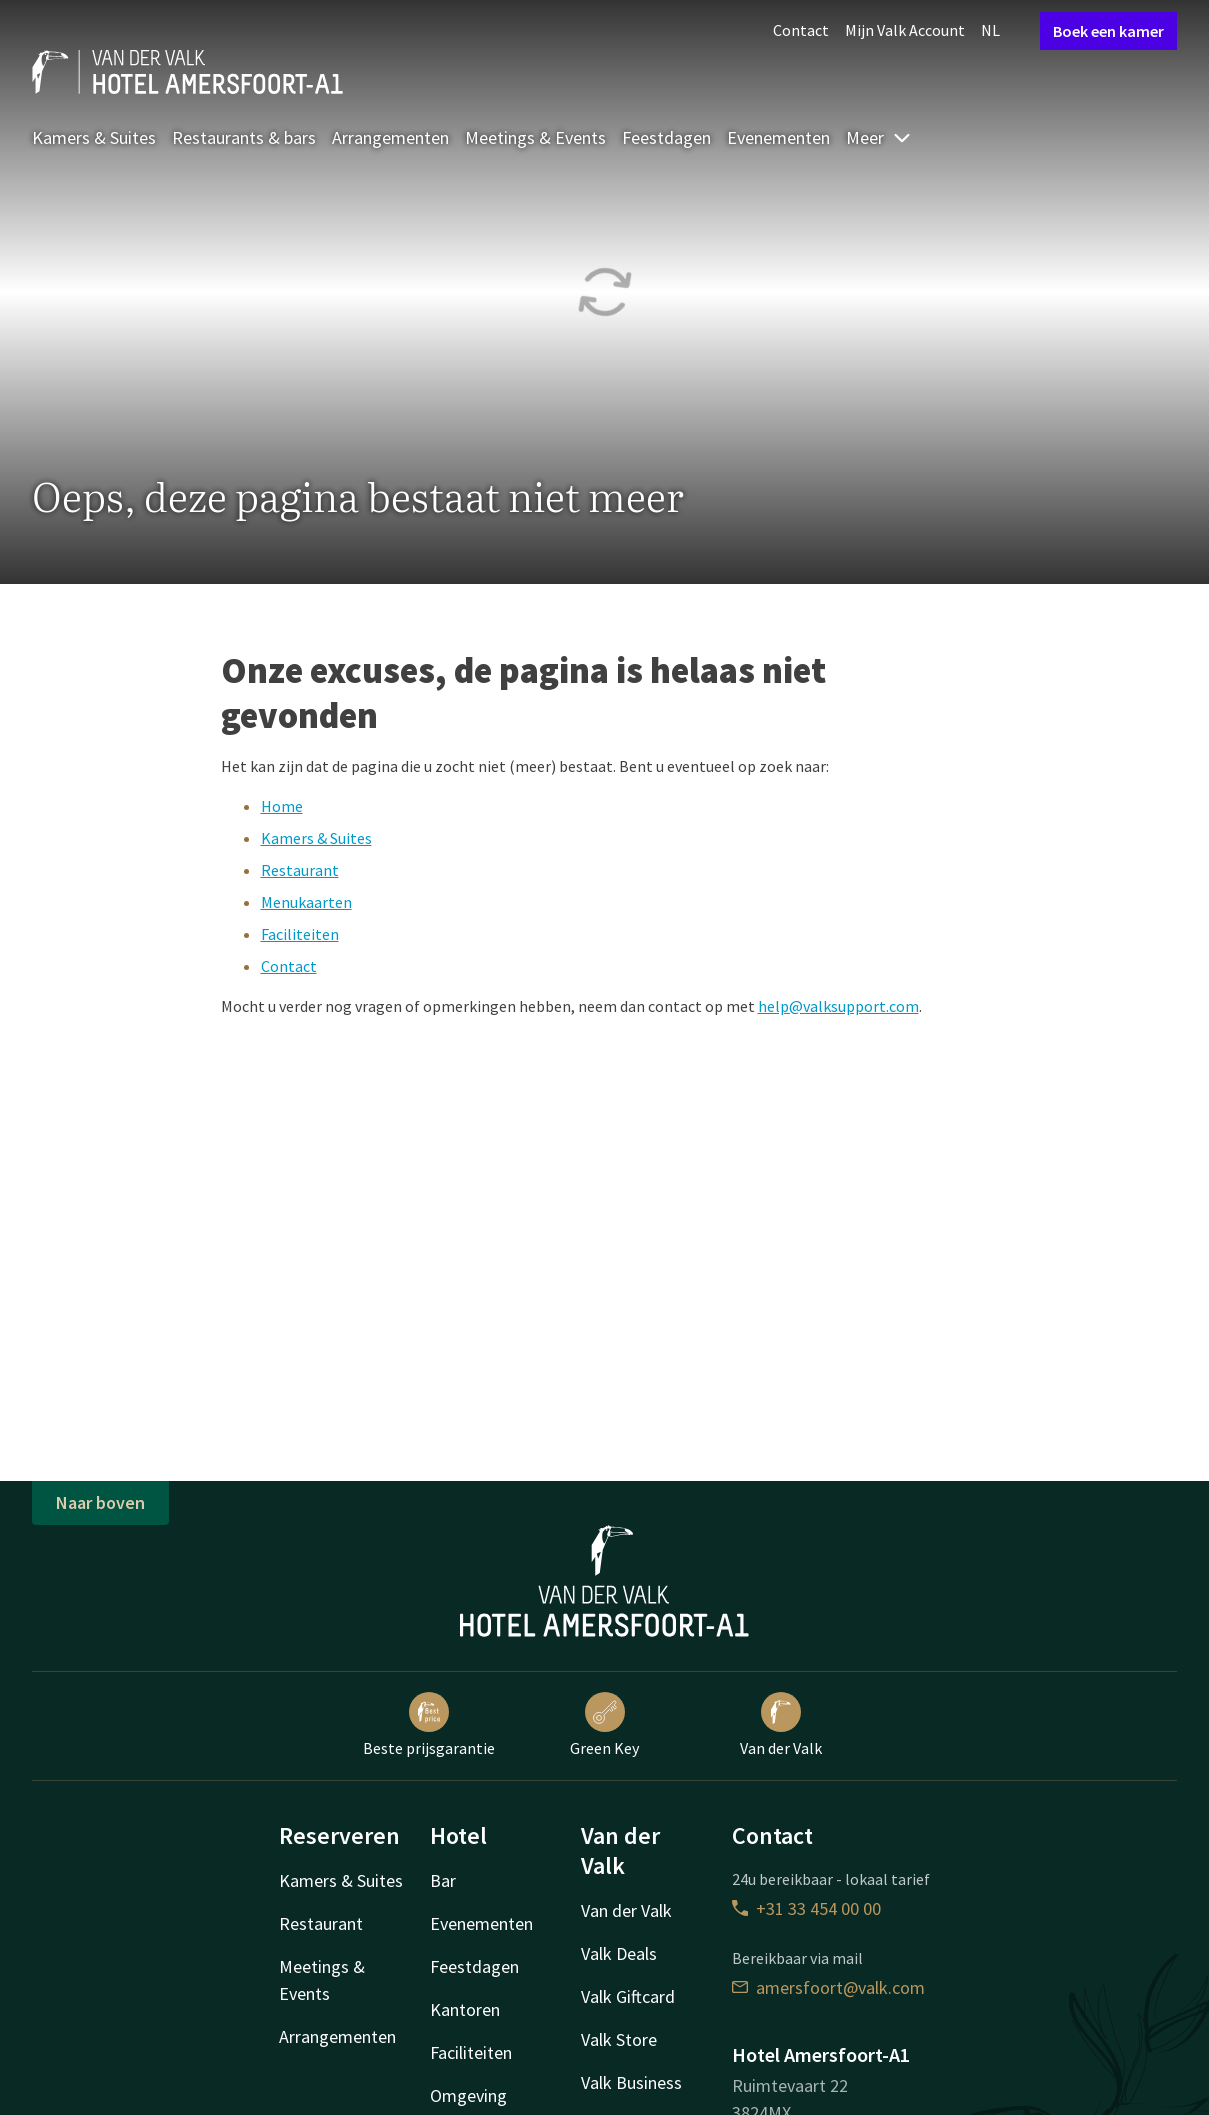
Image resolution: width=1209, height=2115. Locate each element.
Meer (879, 137)
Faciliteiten (300, 934)
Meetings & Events (535, 137)
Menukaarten (306, 902)
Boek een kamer (1108, 31)
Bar (443, 1880)
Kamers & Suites (94, 137)
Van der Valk (781, 1725)
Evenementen (778, 137)
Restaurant (300, 870)
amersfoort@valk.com (828, 1987)
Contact (801, 30)
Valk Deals (619, 1953)
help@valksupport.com (838, 1006)
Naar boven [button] (100, 1502)
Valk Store (619, 2039)
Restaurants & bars (244, 137)
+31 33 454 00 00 (806, 1908)
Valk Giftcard (628, 1996)
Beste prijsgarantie (429, 1725)
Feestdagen (666, 137)
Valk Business (631, 2082)
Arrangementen (390, 137)
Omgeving (468, 2095)
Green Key (604, 1725)
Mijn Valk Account (905, 30)
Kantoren (465, 2009)
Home (282, 806)
